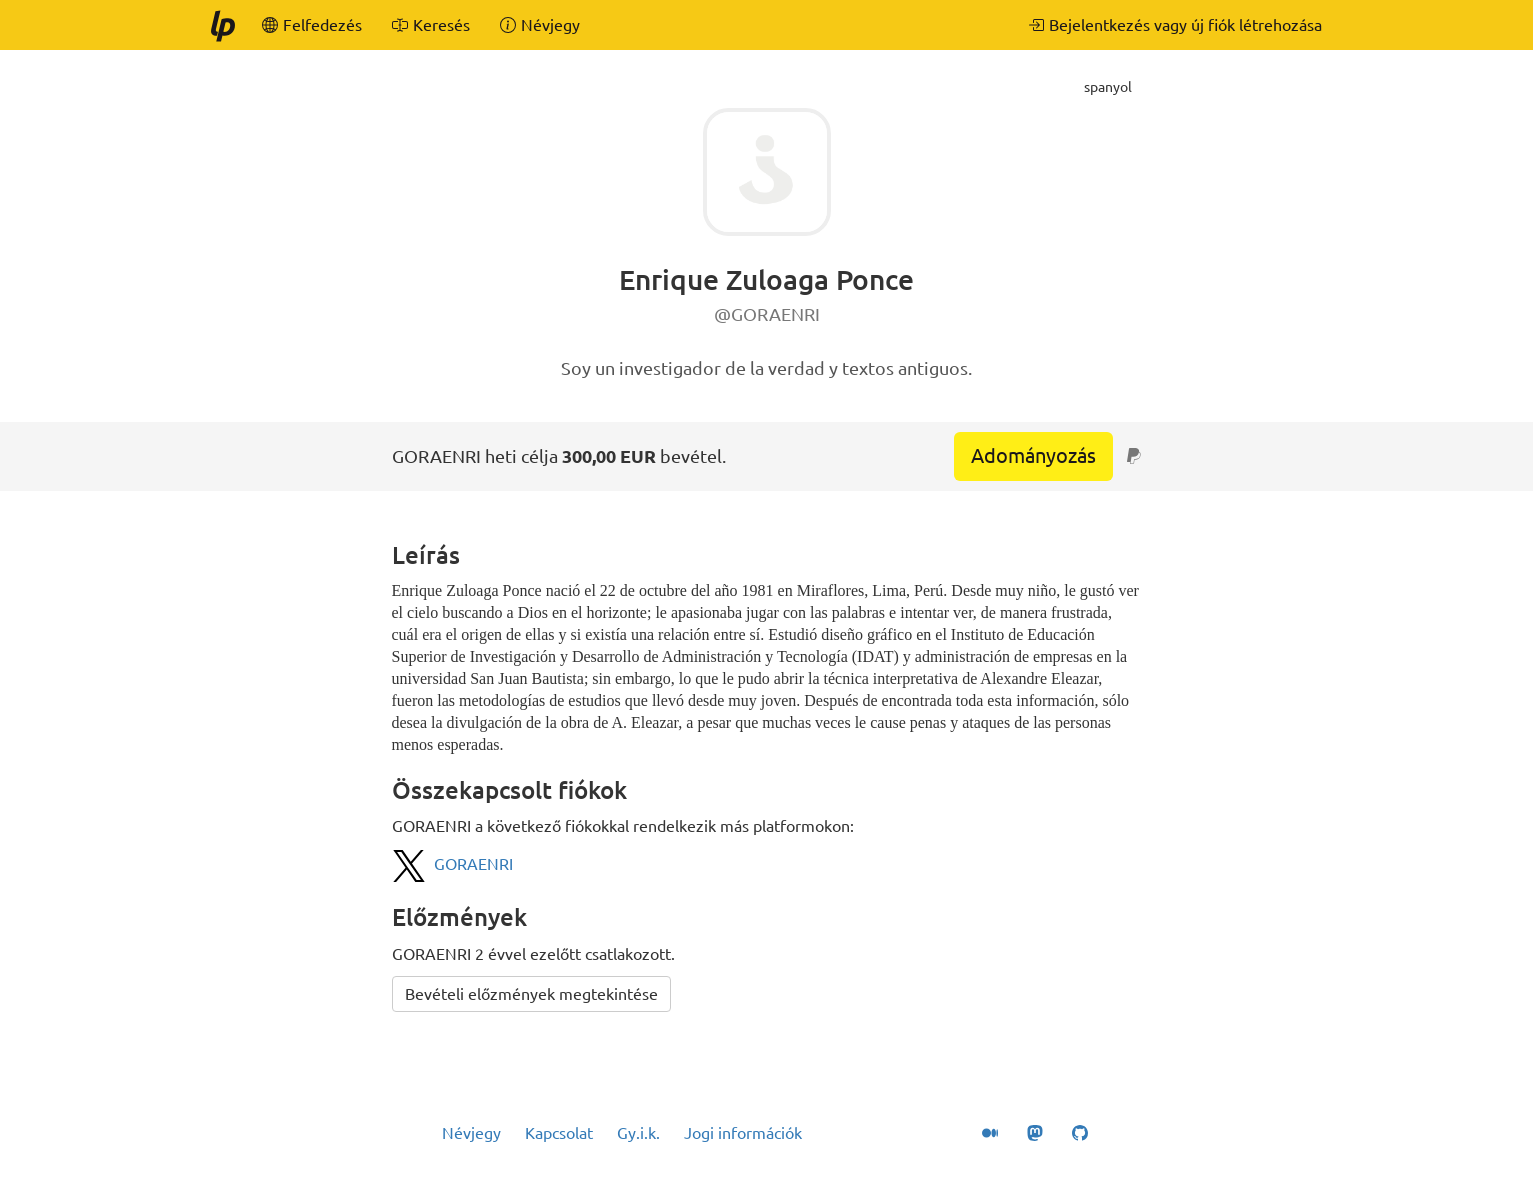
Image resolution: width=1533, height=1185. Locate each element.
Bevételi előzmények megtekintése (531, 994)
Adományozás (1033, 455)
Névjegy (471, 1133)
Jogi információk (743, 1133)
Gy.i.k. (638, 1133)
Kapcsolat (559, 1133)
